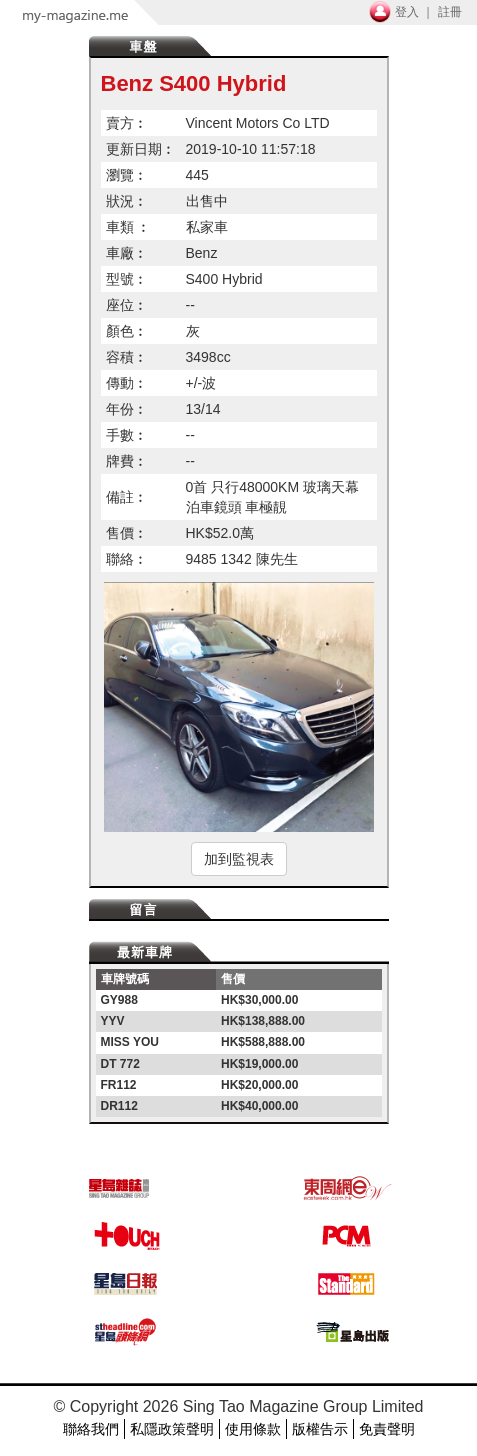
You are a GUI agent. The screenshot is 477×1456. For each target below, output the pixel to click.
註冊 (450, 12)
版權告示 (320, 1429)
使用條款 (253, 1429)
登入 (407, 12)
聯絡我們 (91, 1429)
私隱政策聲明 (172, 1429)
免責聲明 (387, 1429)
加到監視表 (239, 859)
